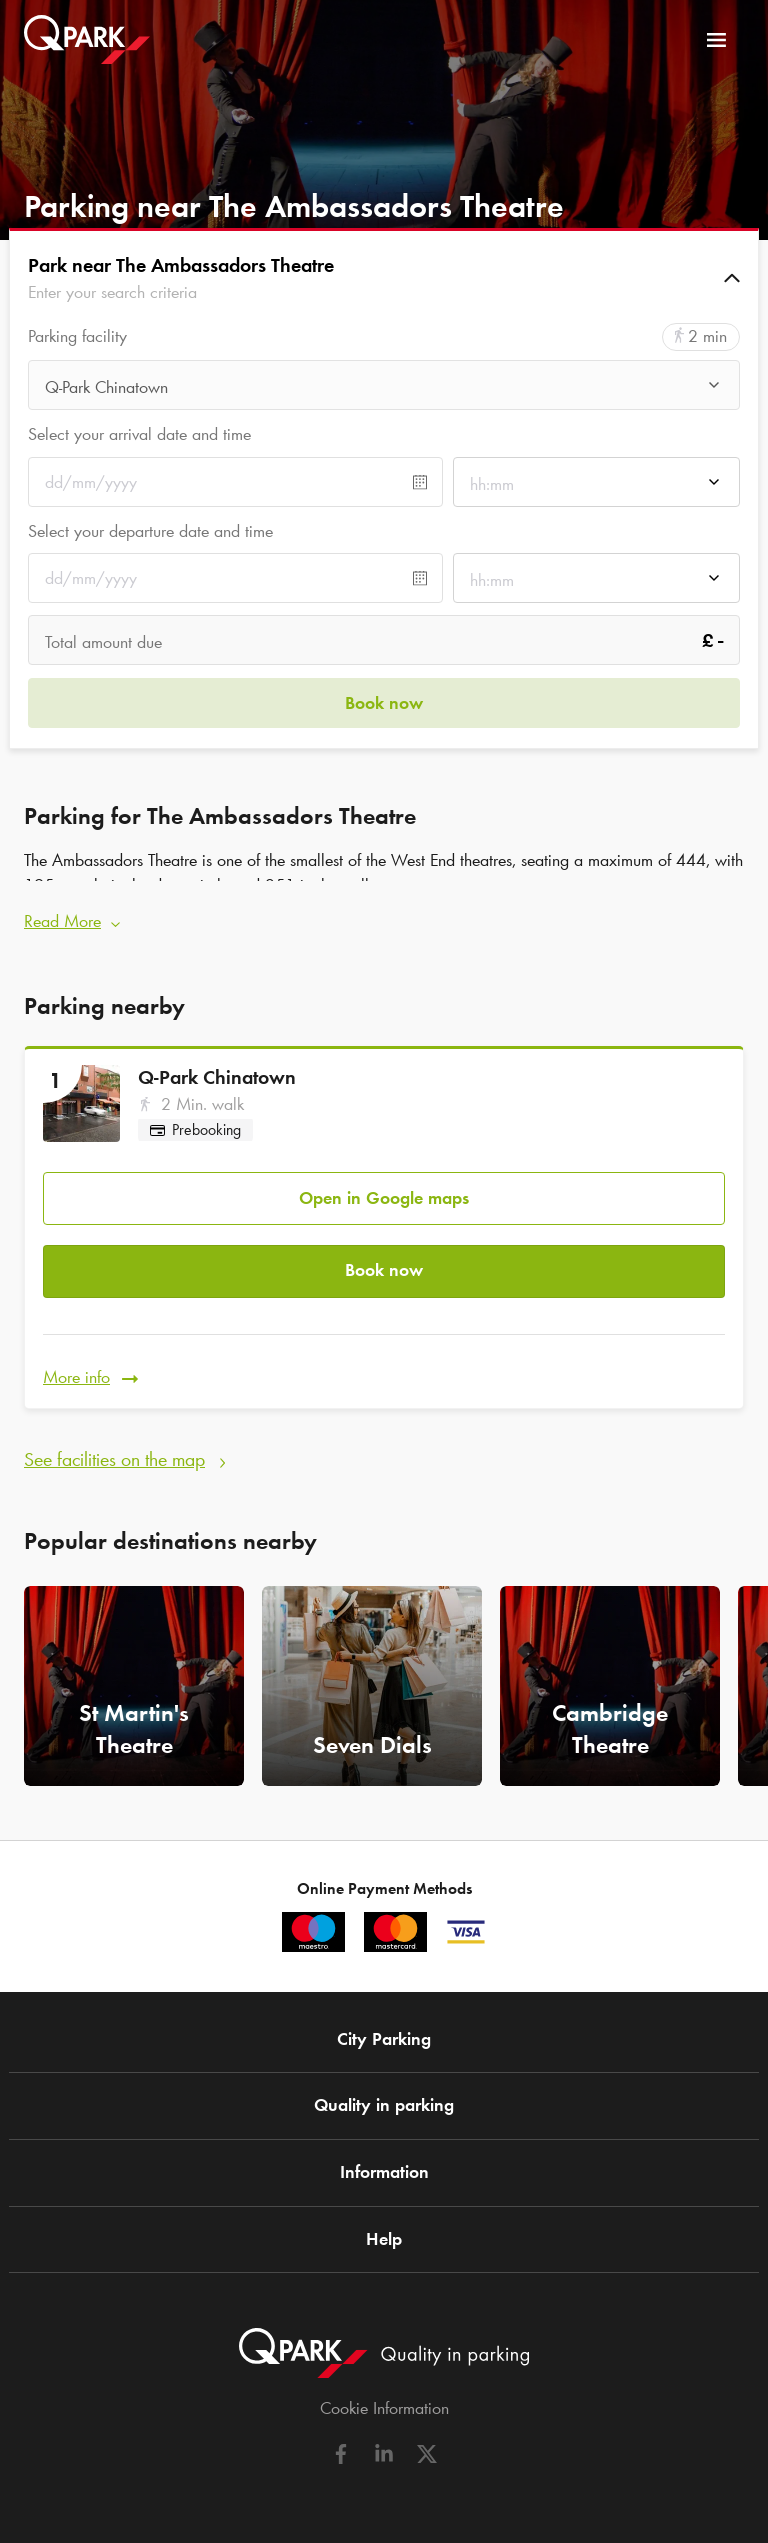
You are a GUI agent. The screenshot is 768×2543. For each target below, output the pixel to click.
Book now (384, 1270)
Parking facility (77, 336)
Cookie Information (384, 2408)
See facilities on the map (114, 1459)
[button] (384, 278)
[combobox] (384, 390)
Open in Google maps (384, 1198)
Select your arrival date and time (139, 434)
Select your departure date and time (150, 531)
